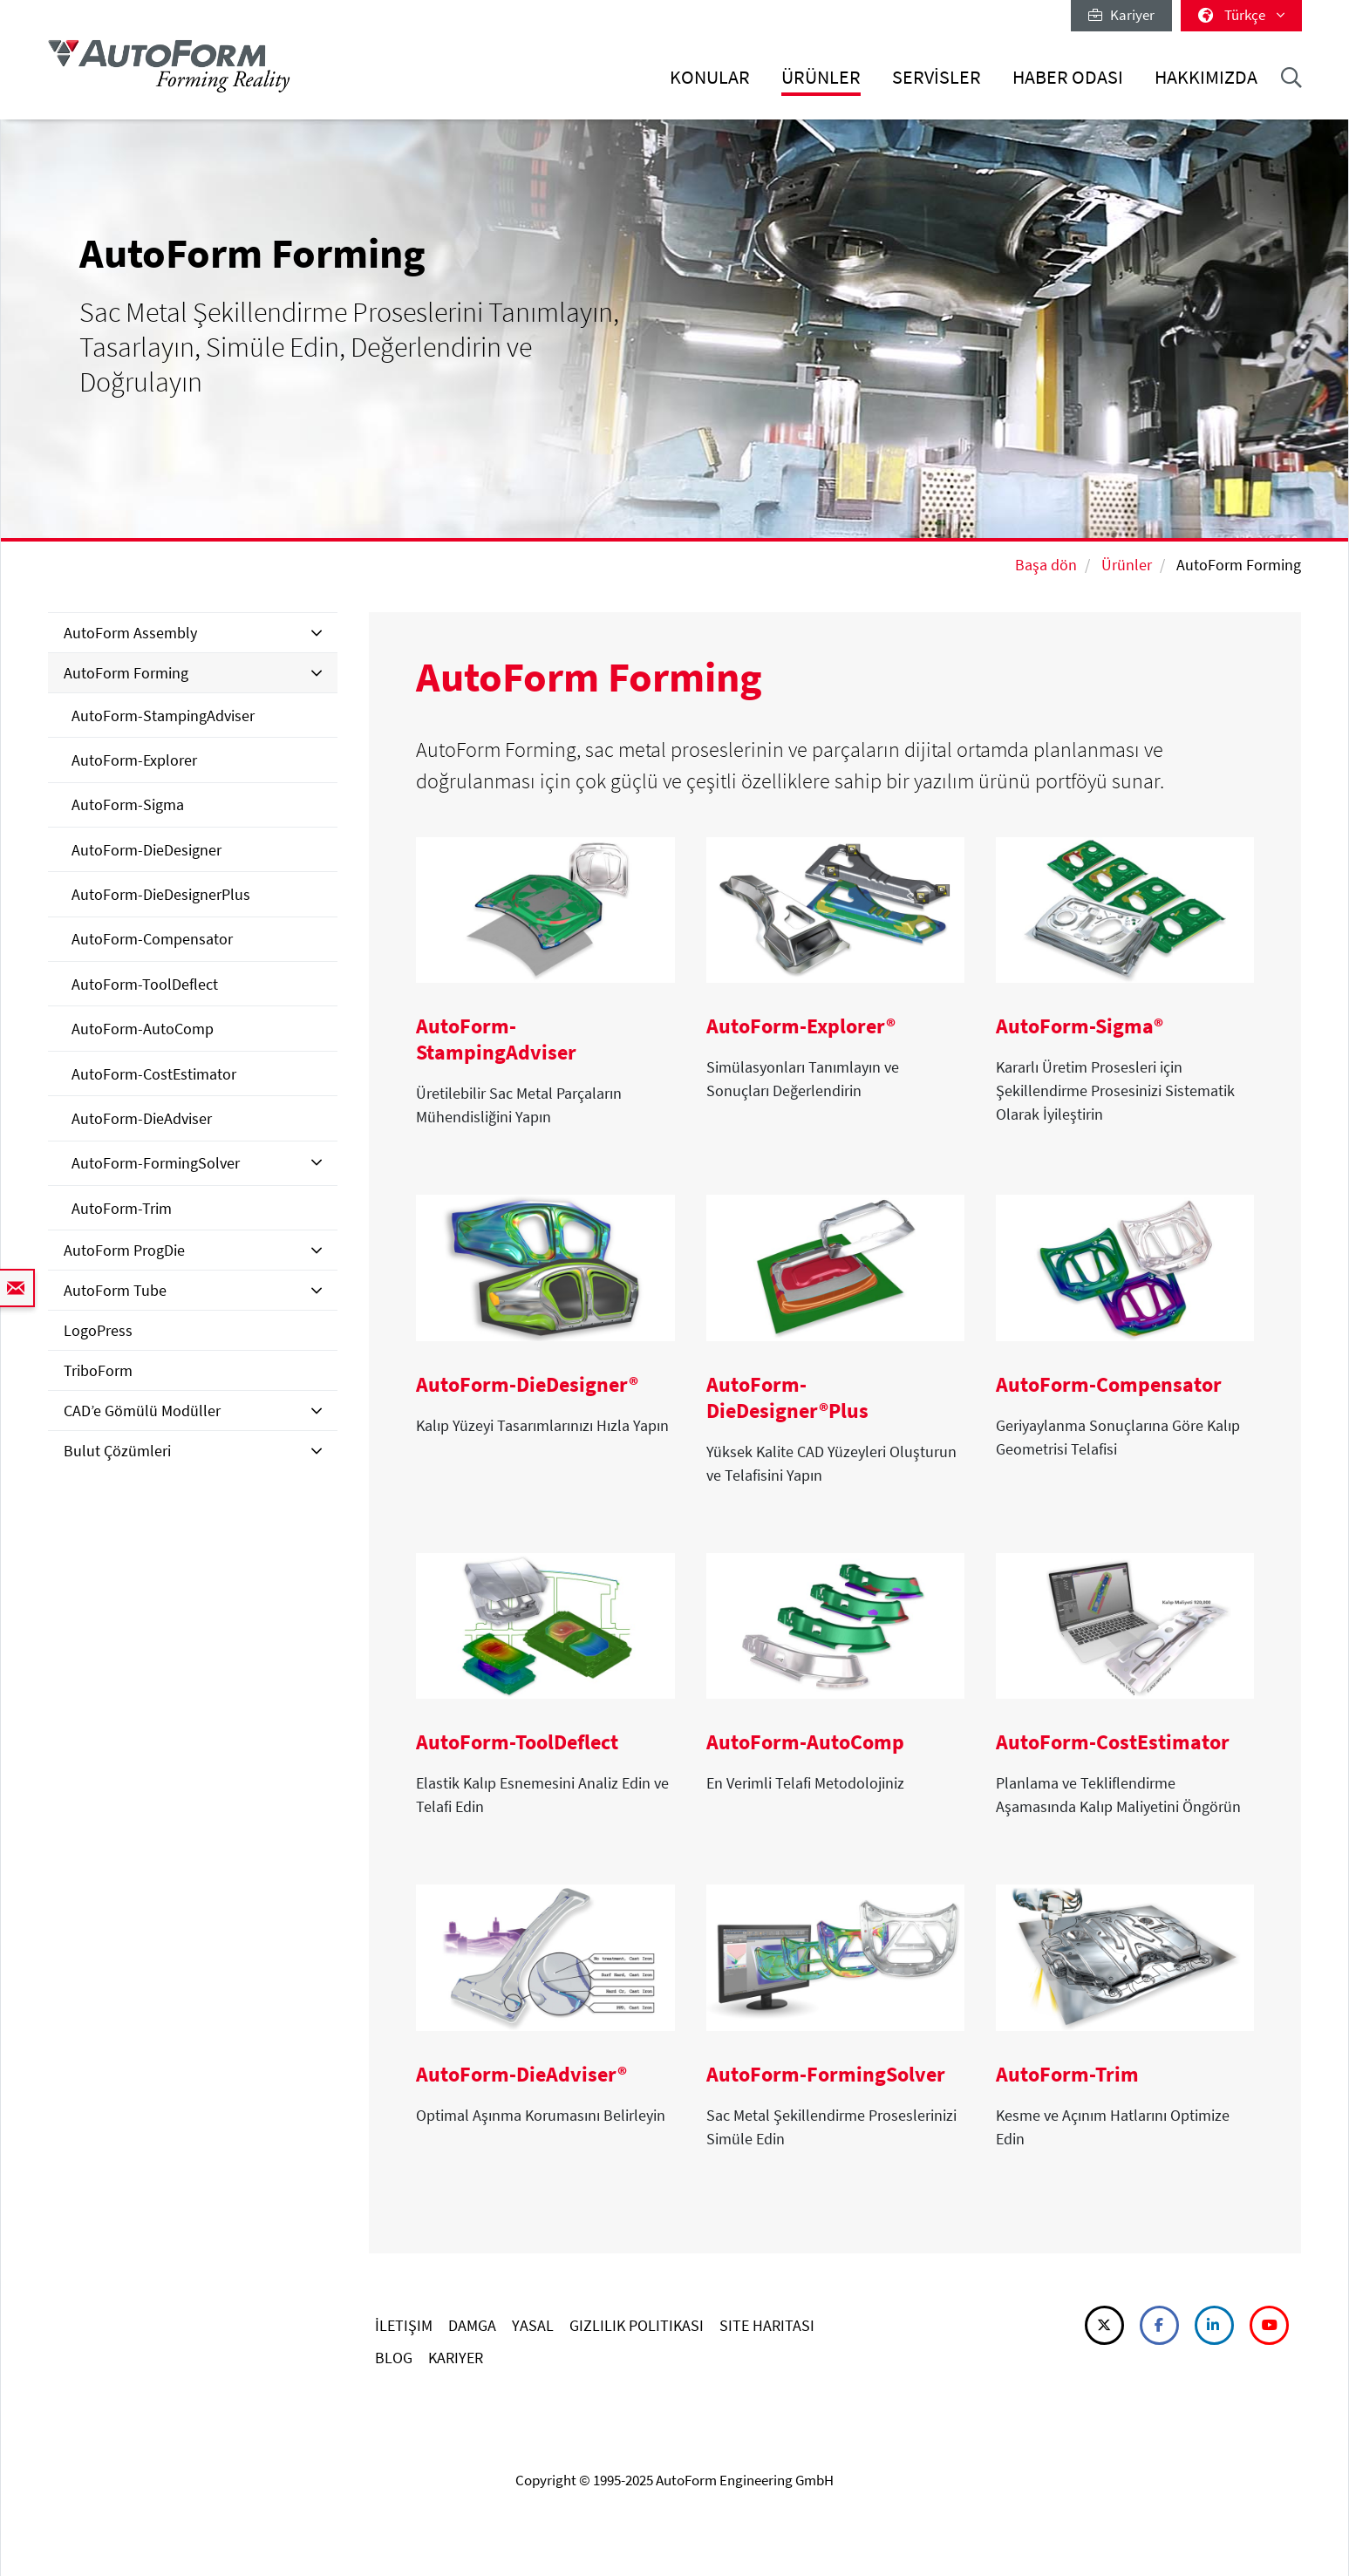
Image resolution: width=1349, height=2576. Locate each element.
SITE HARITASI (766, 2325)
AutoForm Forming (126, 673)
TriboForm (98, 1370)
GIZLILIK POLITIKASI (636, 2325)
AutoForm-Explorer (134, 760)
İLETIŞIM (404, 2325)
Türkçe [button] (1241, 14)
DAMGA (472, 2325)
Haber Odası (1067, 77)
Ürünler (821, 77)
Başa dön (1046, 565)
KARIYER (455, 2358)
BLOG (393, 2358)
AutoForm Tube (115, 1290)
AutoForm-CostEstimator (154, 1074)
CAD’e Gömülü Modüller (142, 1410)
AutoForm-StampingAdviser (163, 715)
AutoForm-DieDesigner (146, 850)
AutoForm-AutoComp (143, 1029)
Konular (710, 77)
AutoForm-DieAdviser (142, 1118)
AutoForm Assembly (130, 633)
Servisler (936, 77)
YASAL (533, 2325)
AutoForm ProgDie (124, 1250)
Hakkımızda (1206, 77)
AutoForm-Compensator (152, 939)
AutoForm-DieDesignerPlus (161, 894)
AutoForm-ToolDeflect (145, 984)
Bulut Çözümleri (117, 1451)
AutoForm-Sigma (128, 804)
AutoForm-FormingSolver (156, 1163)
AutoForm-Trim (122, 1208)
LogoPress (98, 1330)
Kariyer (1121, 14)
